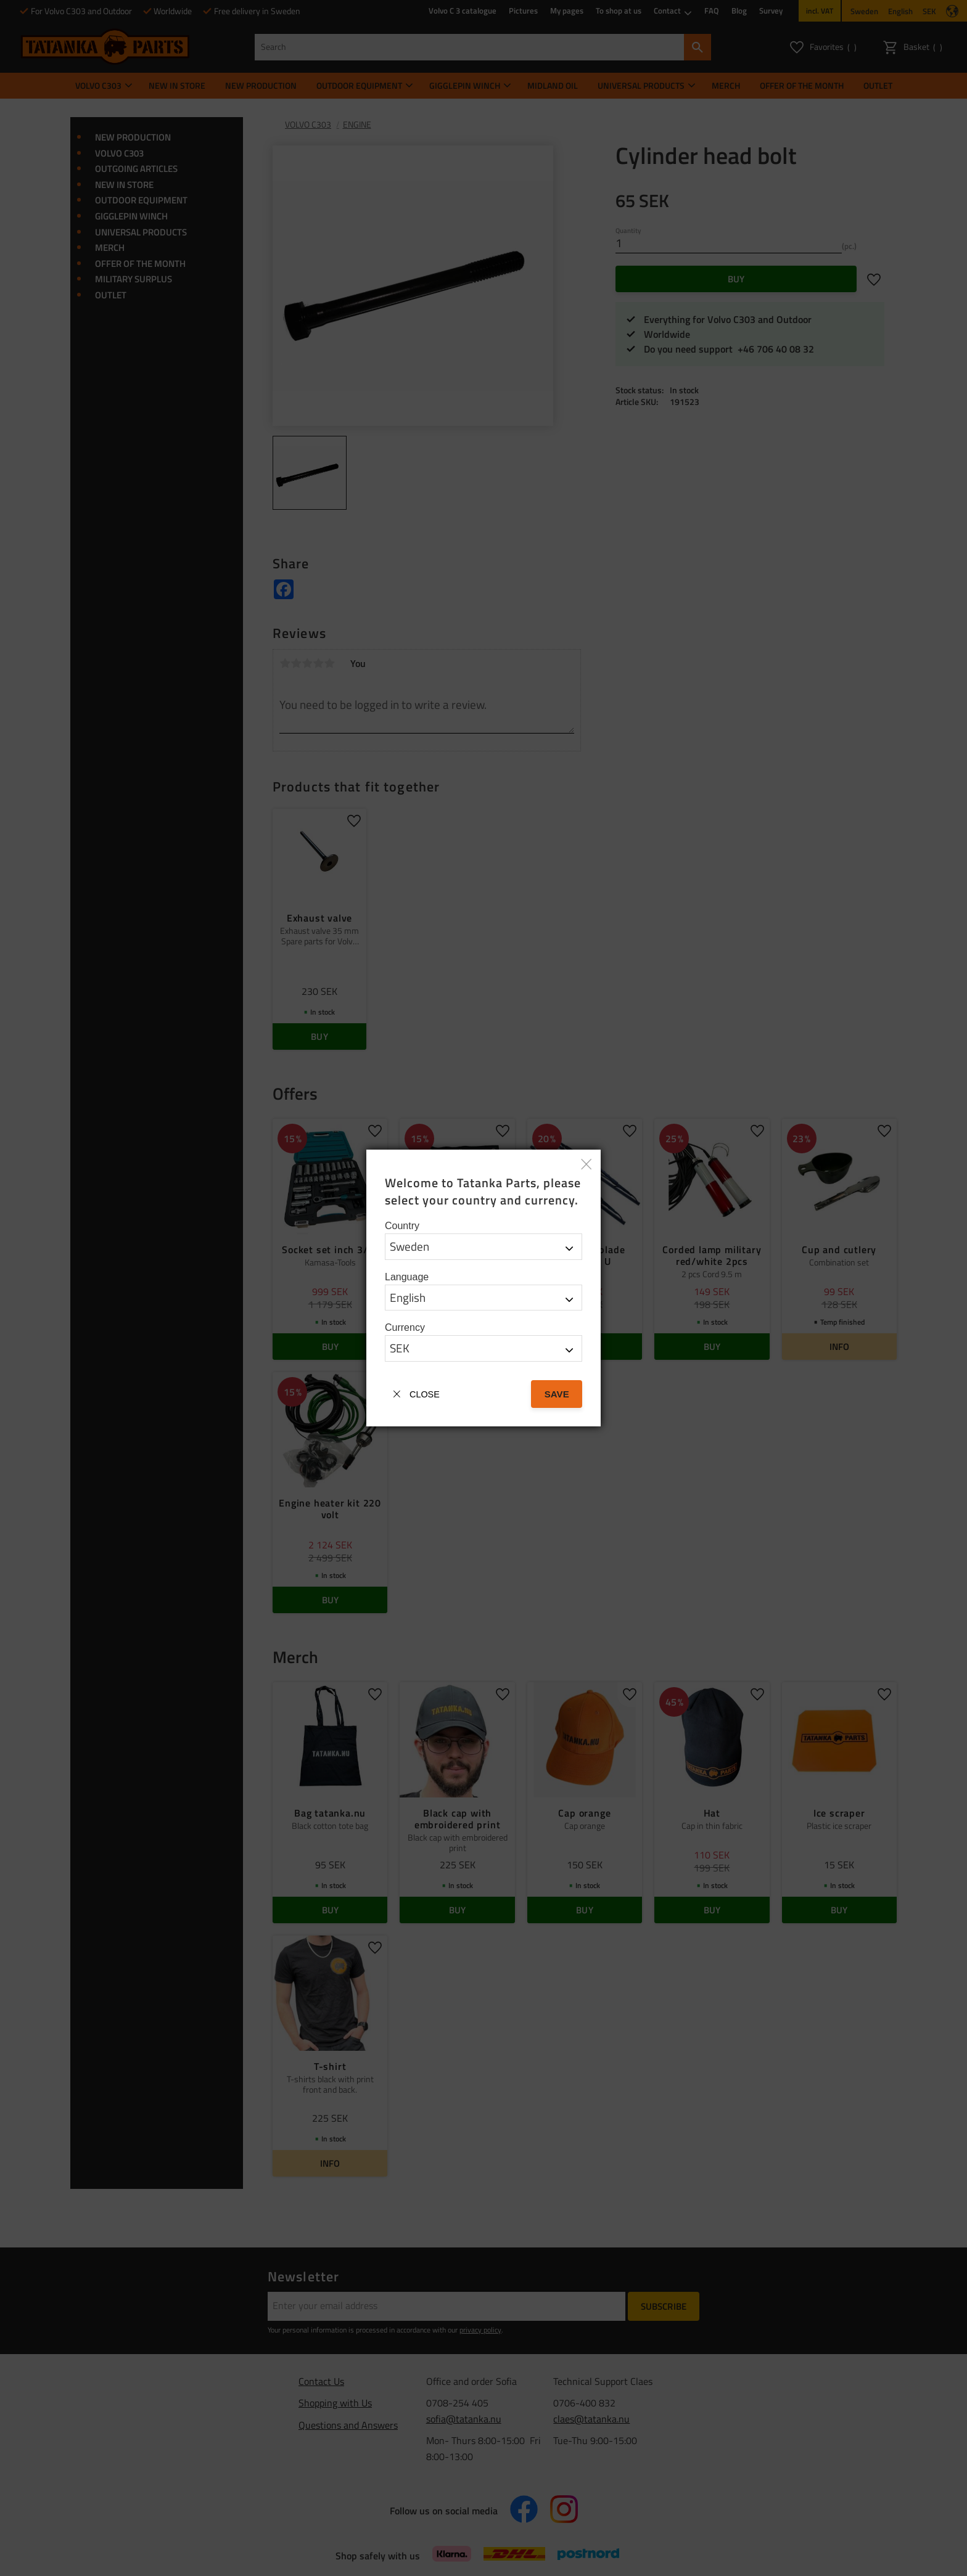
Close (424, 1394)
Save (557, 1394)
